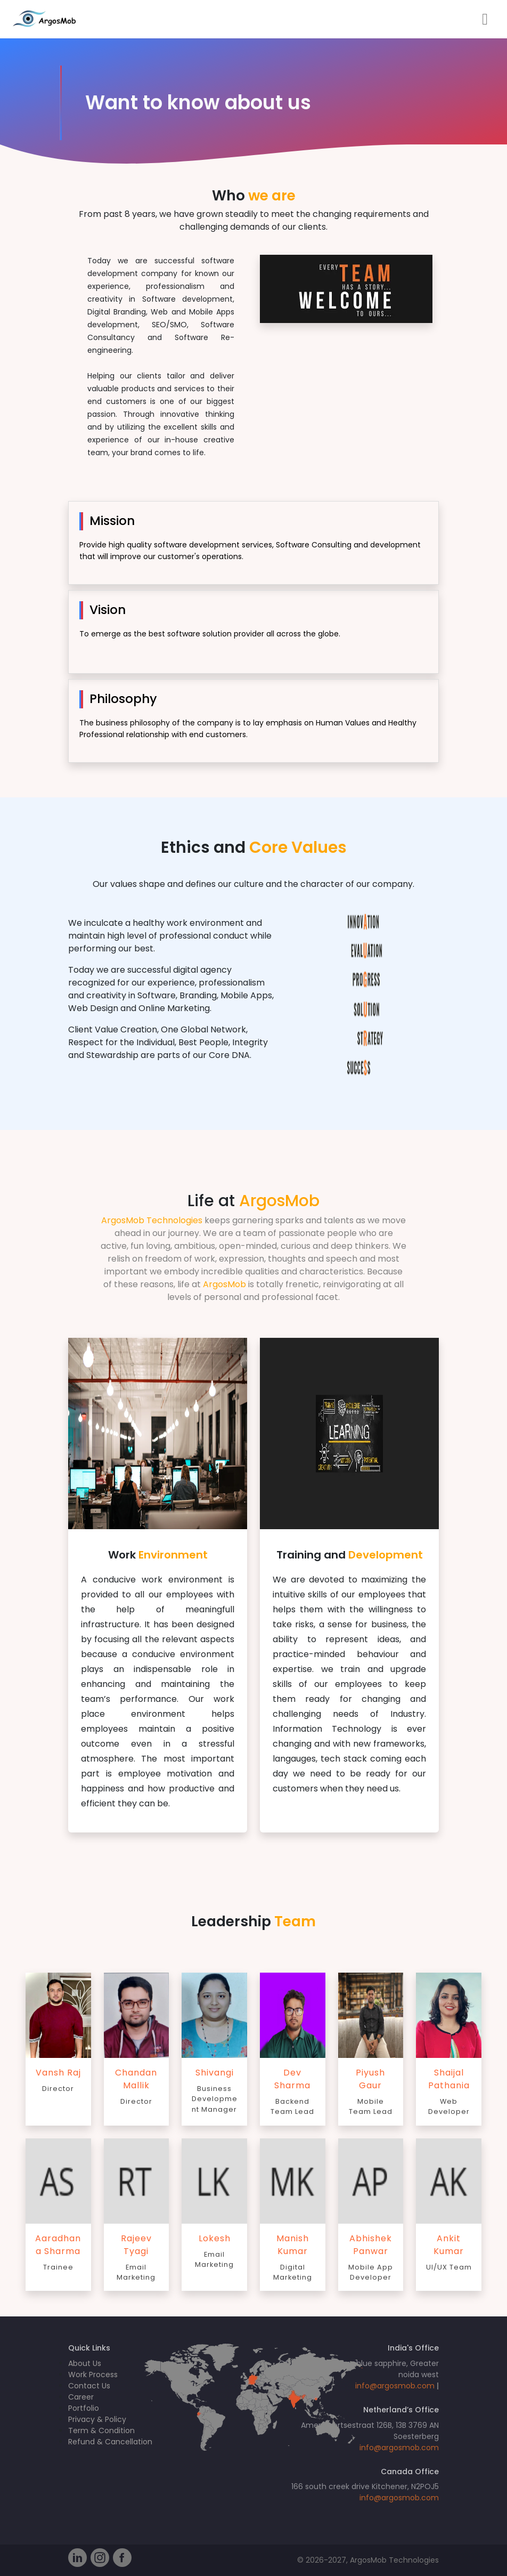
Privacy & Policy (97, 2419)
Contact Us (89, 2385)
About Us (84, 2363)
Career (81, 2397)
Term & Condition (101, 2430)
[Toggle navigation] (485, 19)
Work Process (93, 2374)
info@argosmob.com (395, 2385)
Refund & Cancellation (110, 2441)
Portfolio (83, 2408)
